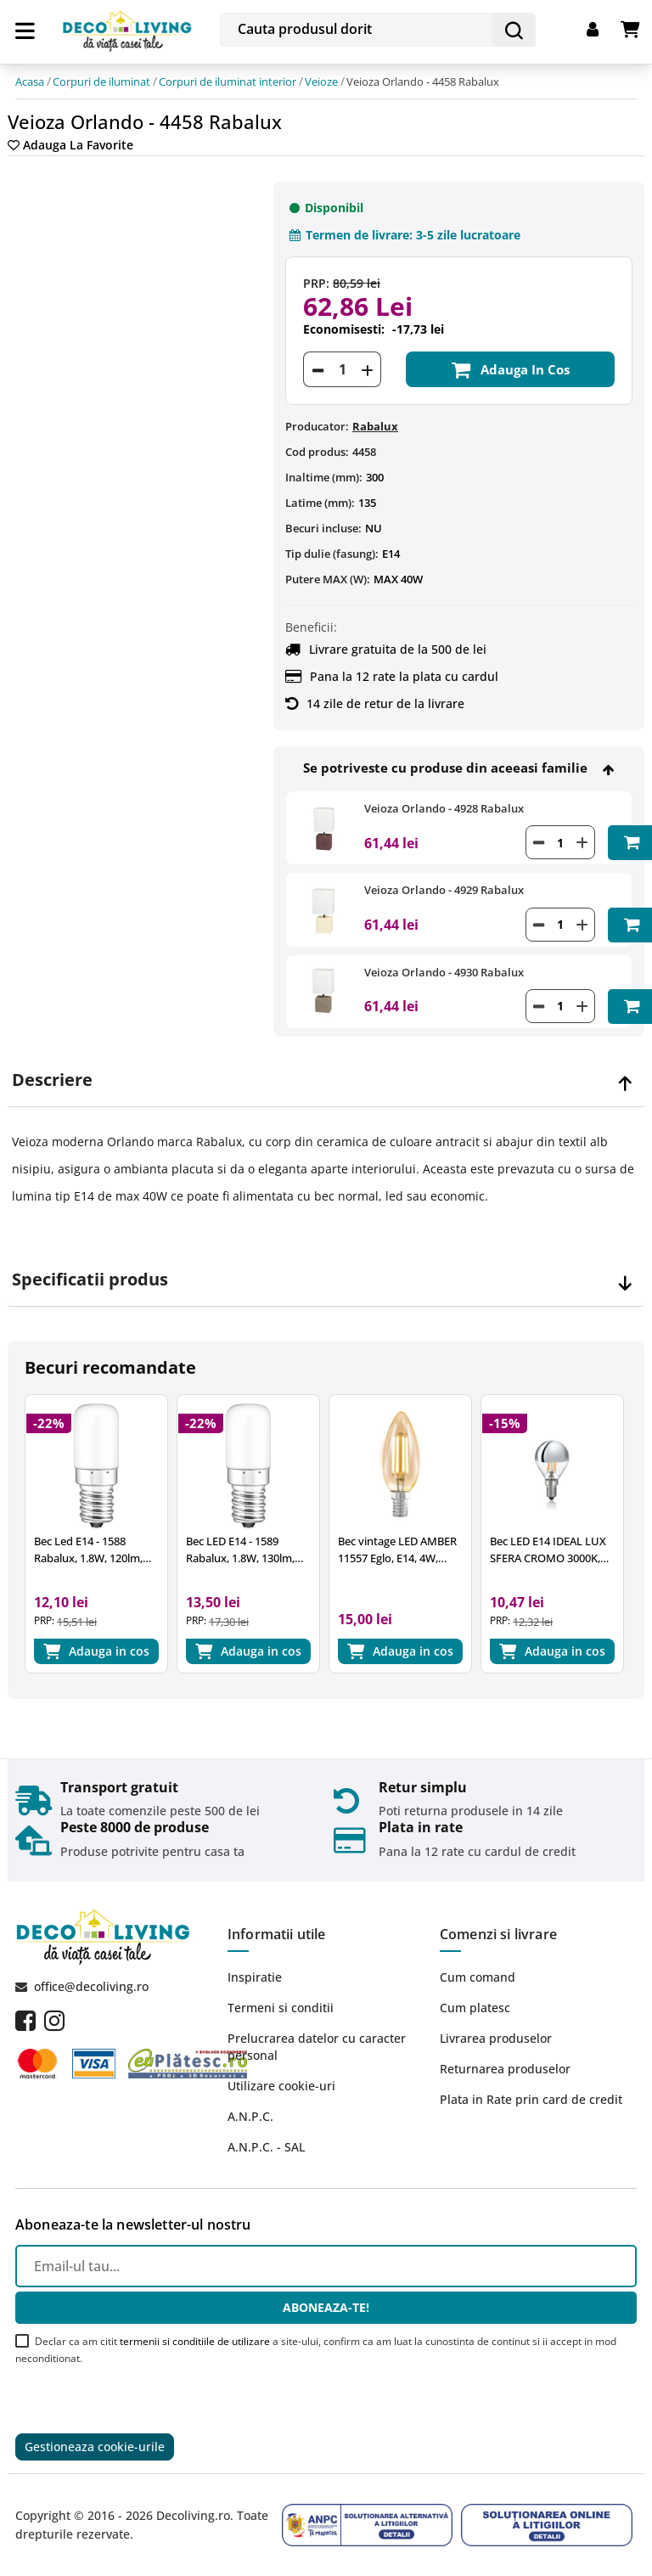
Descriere (52, 1080)
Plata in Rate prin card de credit (531, 2099)
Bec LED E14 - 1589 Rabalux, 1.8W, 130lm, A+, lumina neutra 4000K (247, 1549)
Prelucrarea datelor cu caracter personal (317, 2046)
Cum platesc (475, 2007)
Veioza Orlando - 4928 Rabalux (444, 808)
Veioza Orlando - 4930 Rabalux (444, 972)
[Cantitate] (342, 369)
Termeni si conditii (281, 2007)
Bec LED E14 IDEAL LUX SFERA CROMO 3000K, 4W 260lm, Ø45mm (548, 1549)
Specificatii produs (90, 1279)
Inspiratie (255, 1977)
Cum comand (477, 1977)
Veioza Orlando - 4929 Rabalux (444, 889)
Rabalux (375, 426)
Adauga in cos (510, 369)
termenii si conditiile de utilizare (195, 2341)
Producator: (317, 426)
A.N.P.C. (250, 2116)
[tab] (326, 1080)
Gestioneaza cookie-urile (95, 2446)
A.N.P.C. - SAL (266, 2147)
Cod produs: (317, 451)
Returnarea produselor (505, 2069)
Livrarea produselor (496, 2038)
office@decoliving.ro (91, 1986)
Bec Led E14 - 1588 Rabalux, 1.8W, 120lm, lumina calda (88, 1549)
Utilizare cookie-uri (281, 2086)
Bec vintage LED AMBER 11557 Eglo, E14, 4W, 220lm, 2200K (397, 1549)
